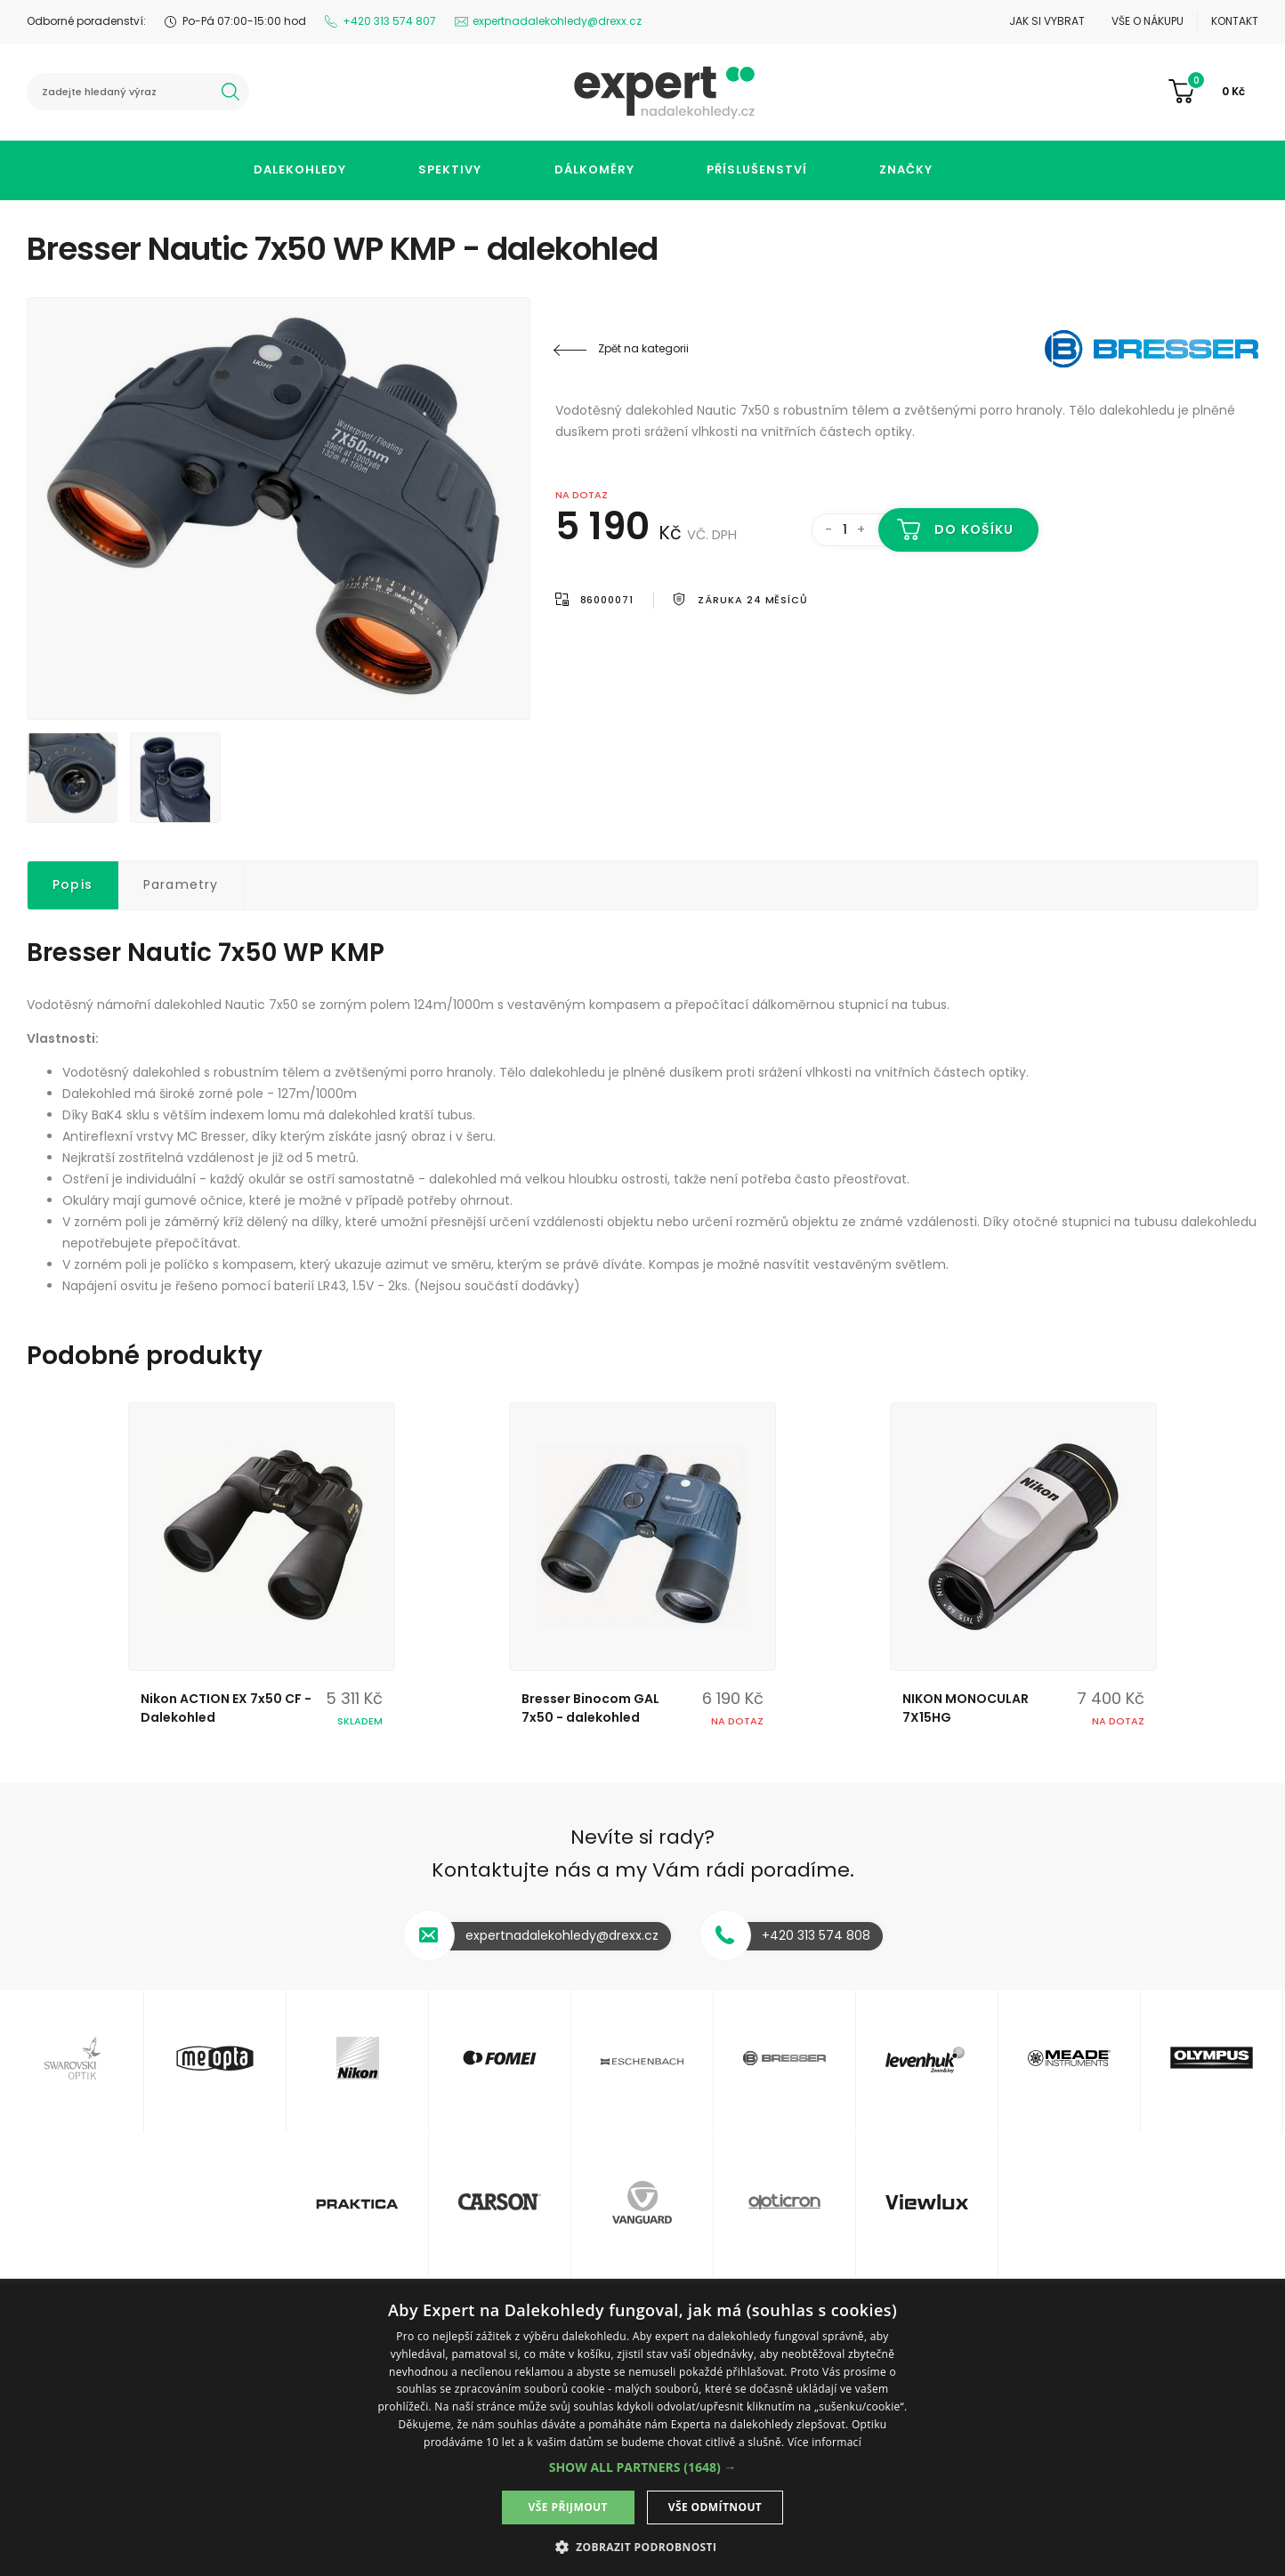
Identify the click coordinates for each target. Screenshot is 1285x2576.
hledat (230, 91)
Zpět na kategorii (643, 348)
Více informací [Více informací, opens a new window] (824, 2442)
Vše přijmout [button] (568, 2507)
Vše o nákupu (1147, 20)
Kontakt (1234, 20)
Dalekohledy (300, 169)
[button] (643, 2467)
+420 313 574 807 (389, 20)
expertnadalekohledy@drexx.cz (557, 20)
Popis (73, 884)
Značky (906, 169)
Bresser (1151, 348)
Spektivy (449, 169)
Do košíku (974, 529)
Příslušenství (757, 169)
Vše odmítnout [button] (715, 2507)
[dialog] (642, 2430)
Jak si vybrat (1047, 20)
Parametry (181, 884)
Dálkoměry (594, 169)
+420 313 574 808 (816, 1935)
